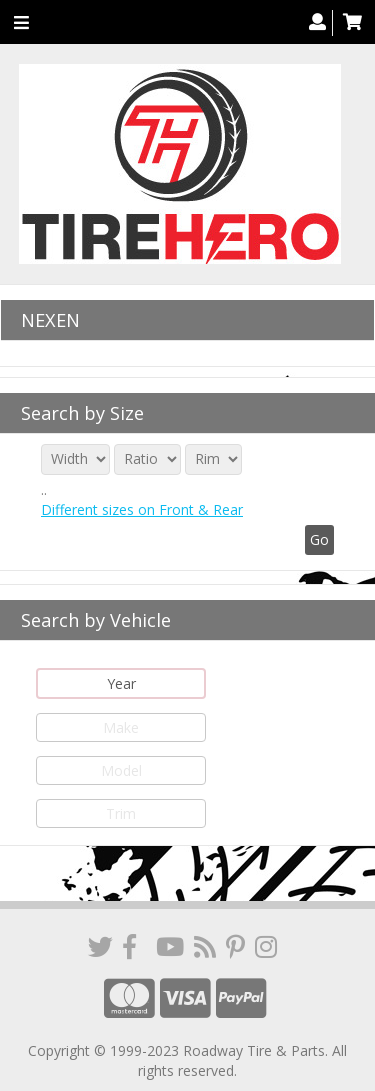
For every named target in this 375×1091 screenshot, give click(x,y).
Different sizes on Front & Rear (142, 509)
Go (319, 539)
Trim (121, 813)
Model (121, 770)
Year (121, 683)
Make (121, 727)
